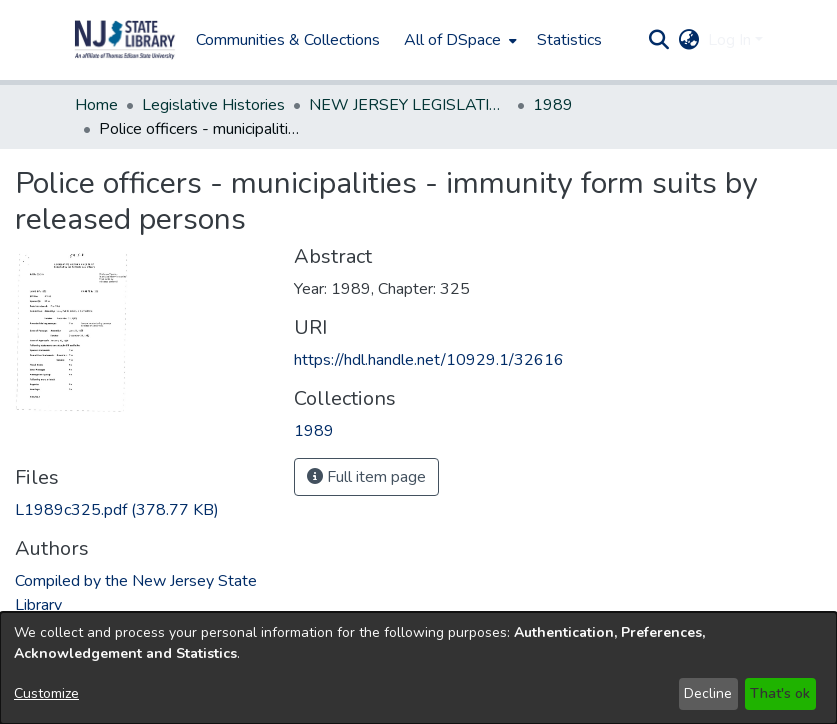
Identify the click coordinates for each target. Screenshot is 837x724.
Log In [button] (731, 40)
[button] (125, 40)
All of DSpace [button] (452, 40)
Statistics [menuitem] (569, 40)
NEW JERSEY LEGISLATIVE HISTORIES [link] (409, 105)
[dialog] (418, 668)
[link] (117, 510)
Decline (708, 693)
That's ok (780, 693)
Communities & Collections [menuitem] (288, 40)
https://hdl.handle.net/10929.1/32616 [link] (429, 360)
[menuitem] (458, 40)
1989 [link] (553, 105)
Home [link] (96, 105)
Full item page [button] (366, 477)
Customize (46, 693)
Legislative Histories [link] (213, 105)
